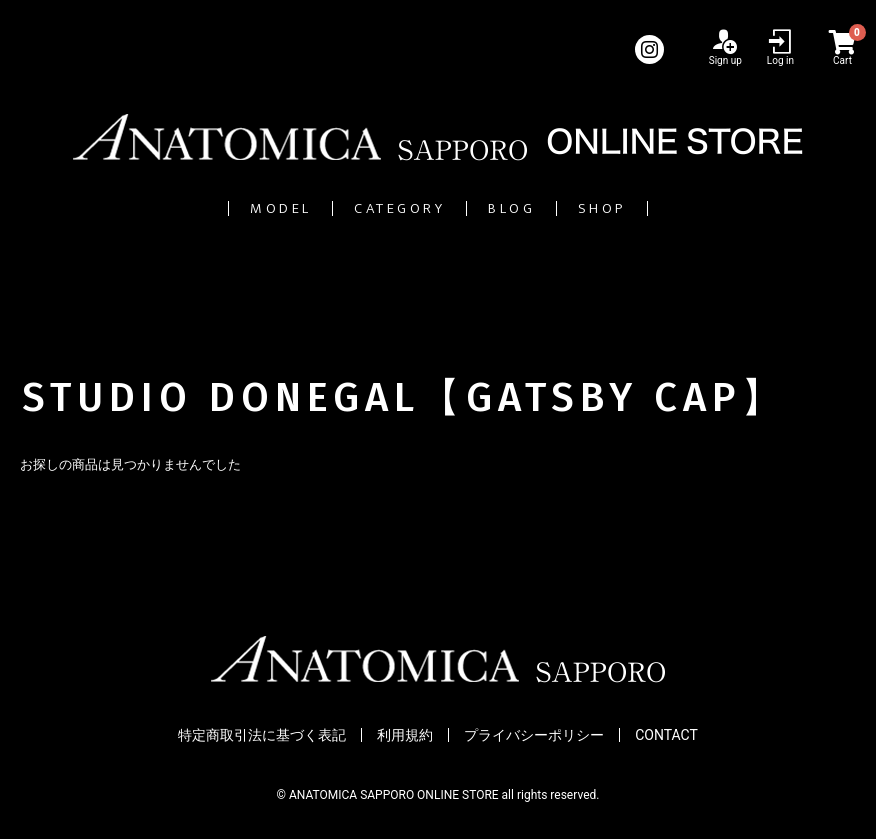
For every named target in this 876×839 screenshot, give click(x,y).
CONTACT (666, 735)
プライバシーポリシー (534, 735)
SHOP (704, 208)
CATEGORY (372, 208)
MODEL (181, 208)
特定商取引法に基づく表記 (262, 735)
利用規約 (405, 735)
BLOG (554, 208)
